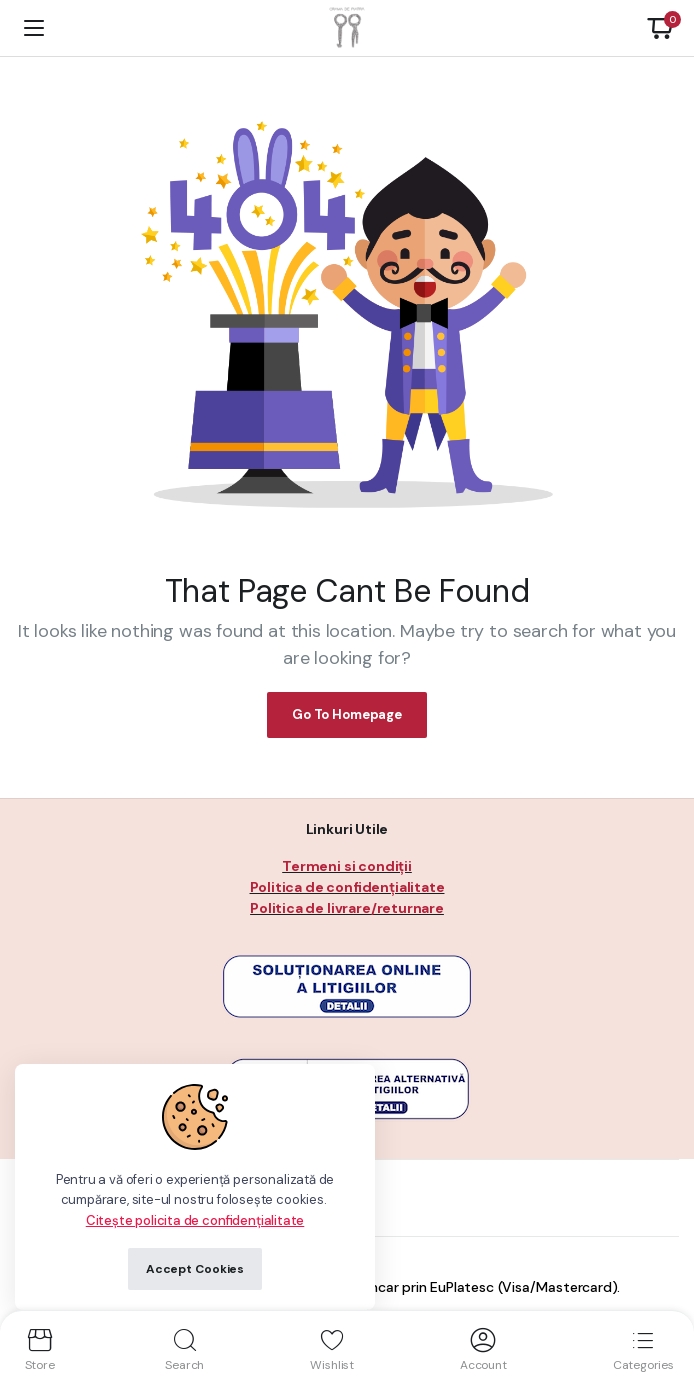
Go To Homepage (347, 714)
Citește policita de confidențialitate (195, 1220)
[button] (660, 28)
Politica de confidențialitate (347, 887)
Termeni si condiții (347, 866)
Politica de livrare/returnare (347, 908)
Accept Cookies (195, 1269)
